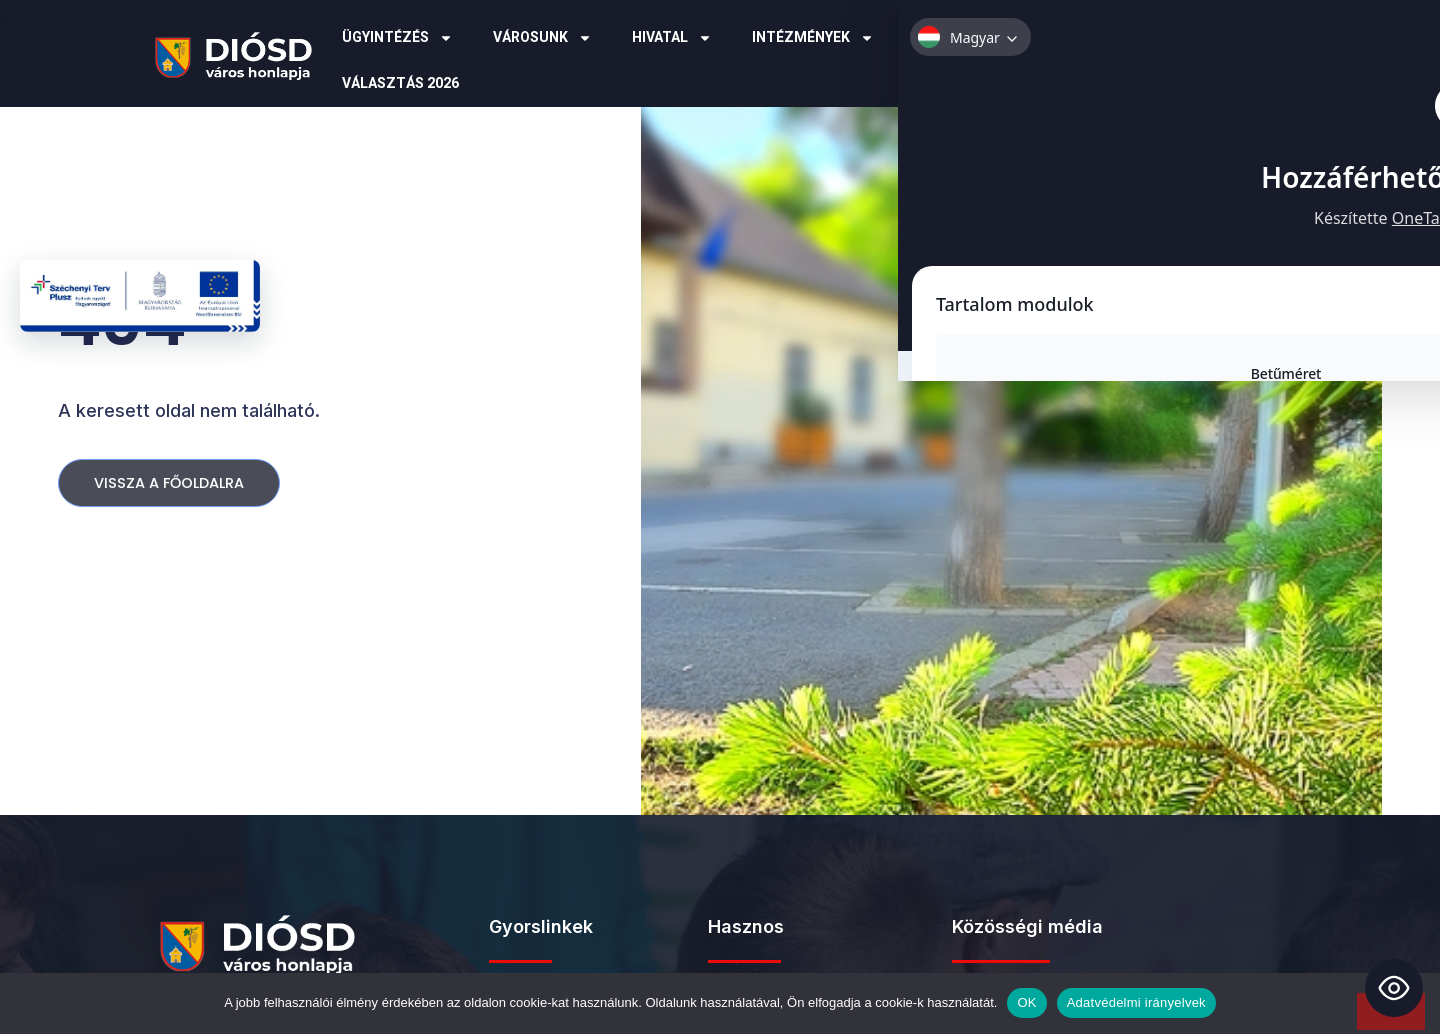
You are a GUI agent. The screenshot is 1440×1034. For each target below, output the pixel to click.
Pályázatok (970, 38)
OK (1026, 1002)
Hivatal (672, 38)
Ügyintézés (397, 38)
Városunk (542, 38)
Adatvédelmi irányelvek (1136, 1002)
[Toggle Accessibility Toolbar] (1394, 988)
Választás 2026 (400, 83)
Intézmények (813, 38)
